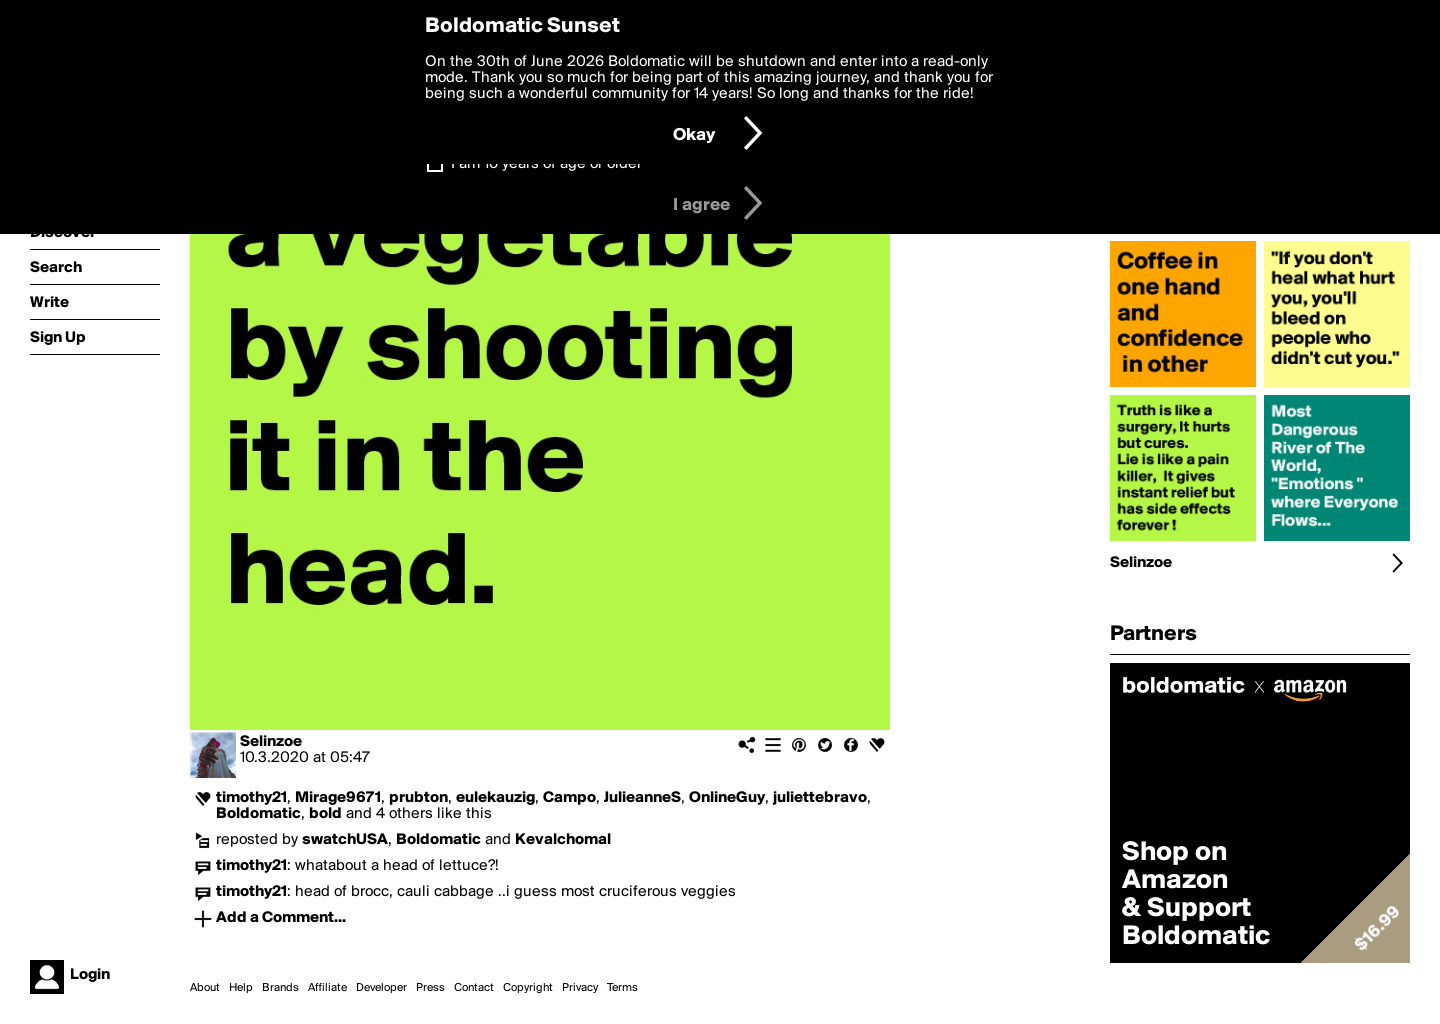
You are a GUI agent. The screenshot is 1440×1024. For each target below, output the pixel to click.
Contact (474, 988)
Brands (280, 988)
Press (430, 988)
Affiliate (327, 988)
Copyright (528, 988)
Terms (622, 988)
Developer (381, 988)
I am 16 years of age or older (546, 164)
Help (241, 988)
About (205, 988)
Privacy (580, 988)
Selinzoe (271, 742)
